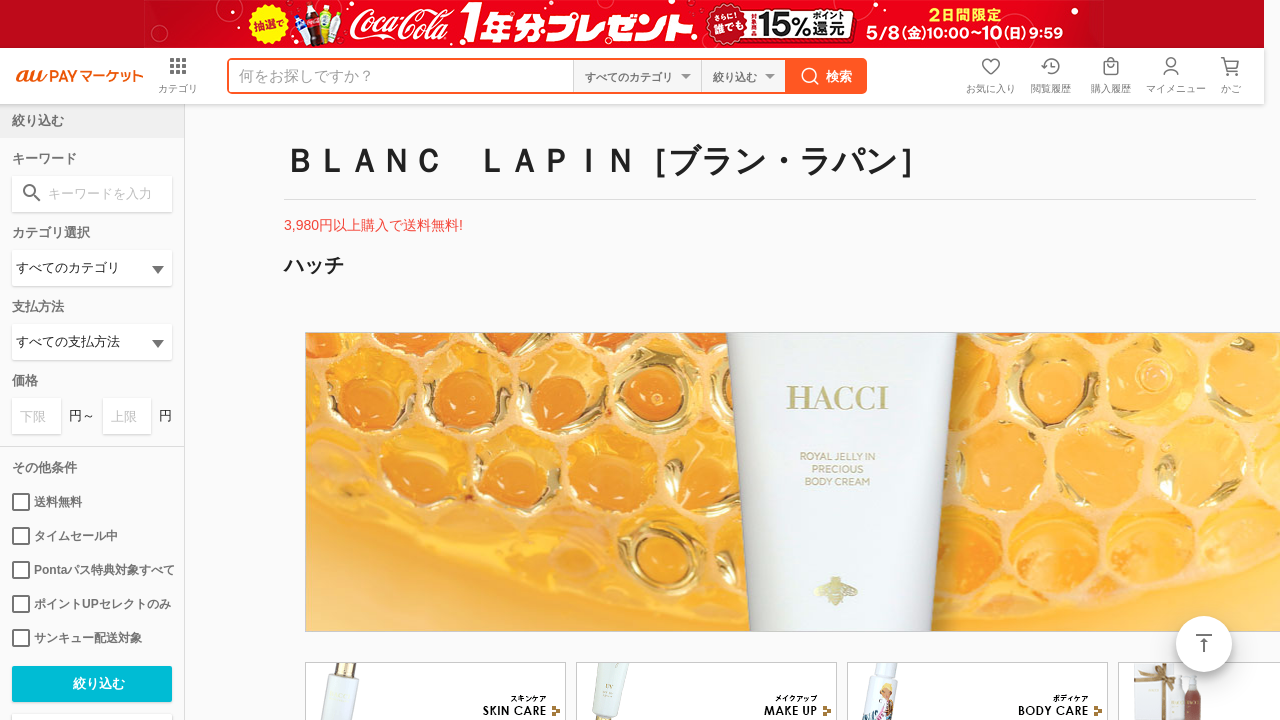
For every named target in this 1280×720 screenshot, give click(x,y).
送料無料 (47, 502)
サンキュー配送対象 (77, 638)
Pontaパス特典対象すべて (92, 570)
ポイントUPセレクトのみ (91, 604)
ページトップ (1204, 644)
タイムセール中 (65, 536)
